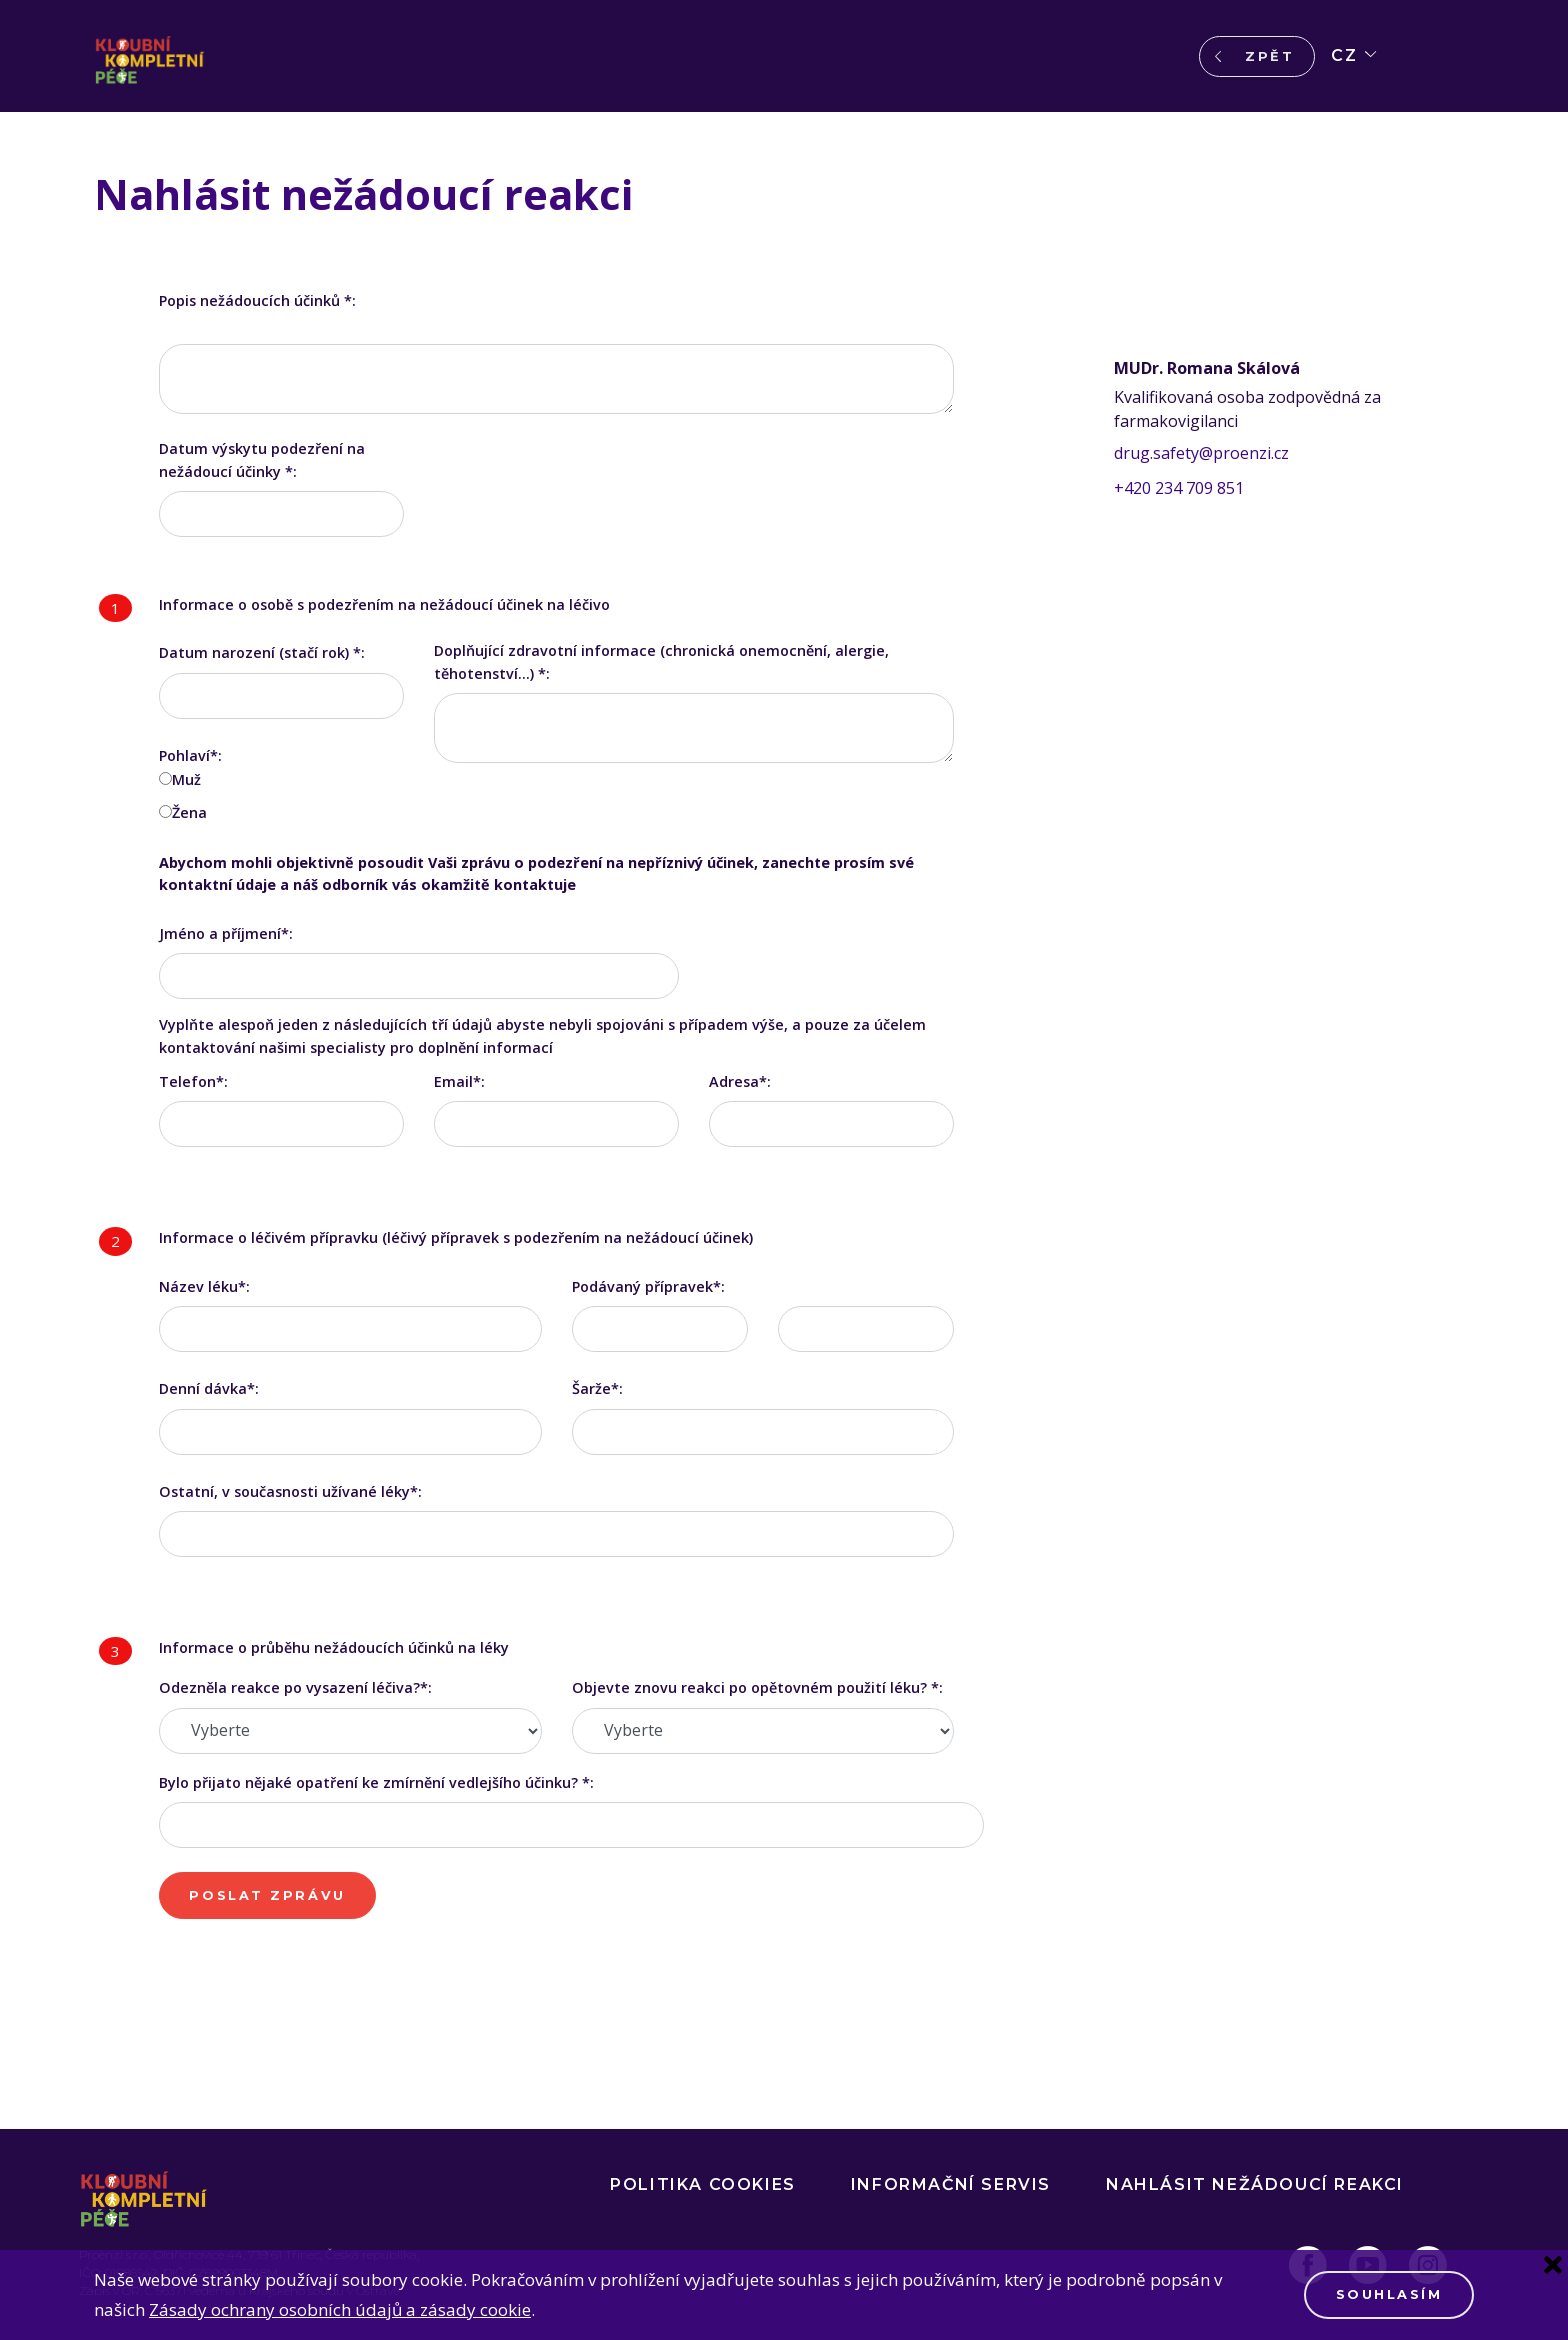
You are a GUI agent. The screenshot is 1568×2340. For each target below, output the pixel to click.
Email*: (459, 1081)
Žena (189, 812)
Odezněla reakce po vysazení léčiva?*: (295, 1687)
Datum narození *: (262, 652)
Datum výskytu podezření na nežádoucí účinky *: (262, 459)
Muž (186, 779)
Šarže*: (597, 1388)
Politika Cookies (703, 2184)
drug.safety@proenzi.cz (1201, 453)
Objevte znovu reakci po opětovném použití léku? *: (757, 1687)
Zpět (1269, 56)
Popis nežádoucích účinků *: (257, 300)
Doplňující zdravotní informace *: (661, 661)
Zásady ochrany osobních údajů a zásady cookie (340, 2309)
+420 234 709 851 (1179, 488)
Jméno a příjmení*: (226, 933)
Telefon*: (193, 1081)
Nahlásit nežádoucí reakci (1255, 2184)
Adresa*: (740, 1081)
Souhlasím (1389, 2294)
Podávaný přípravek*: (648, 1286)
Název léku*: (204, 1286)
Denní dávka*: (209, 1388)
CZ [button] (1344, 55)
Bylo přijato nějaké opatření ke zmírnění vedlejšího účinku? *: (376, 1782)
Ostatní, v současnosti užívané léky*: (290, 1491)
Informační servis (951, 2184)
